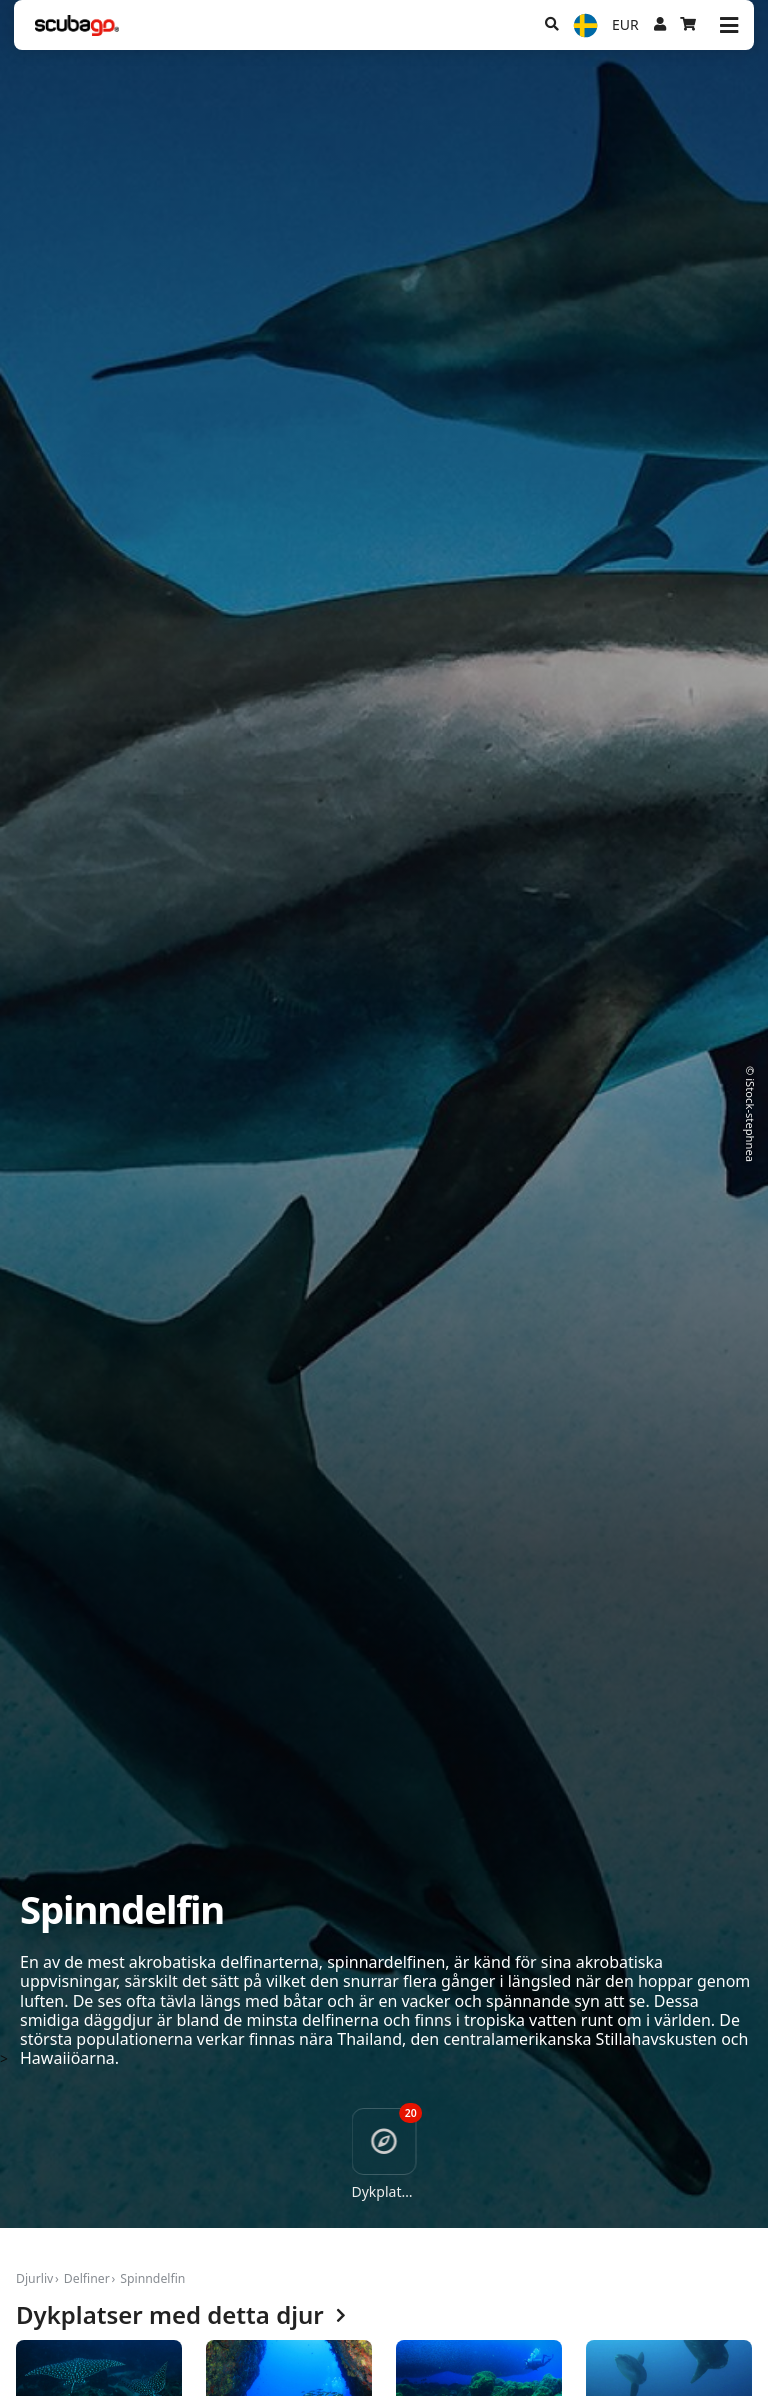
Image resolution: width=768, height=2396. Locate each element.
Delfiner (87, 2278)
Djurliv (34, 2278)
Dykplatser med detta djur (181, 2315)
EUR (625, 24)
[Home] (77, 25)
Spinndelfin (152, 2278)
